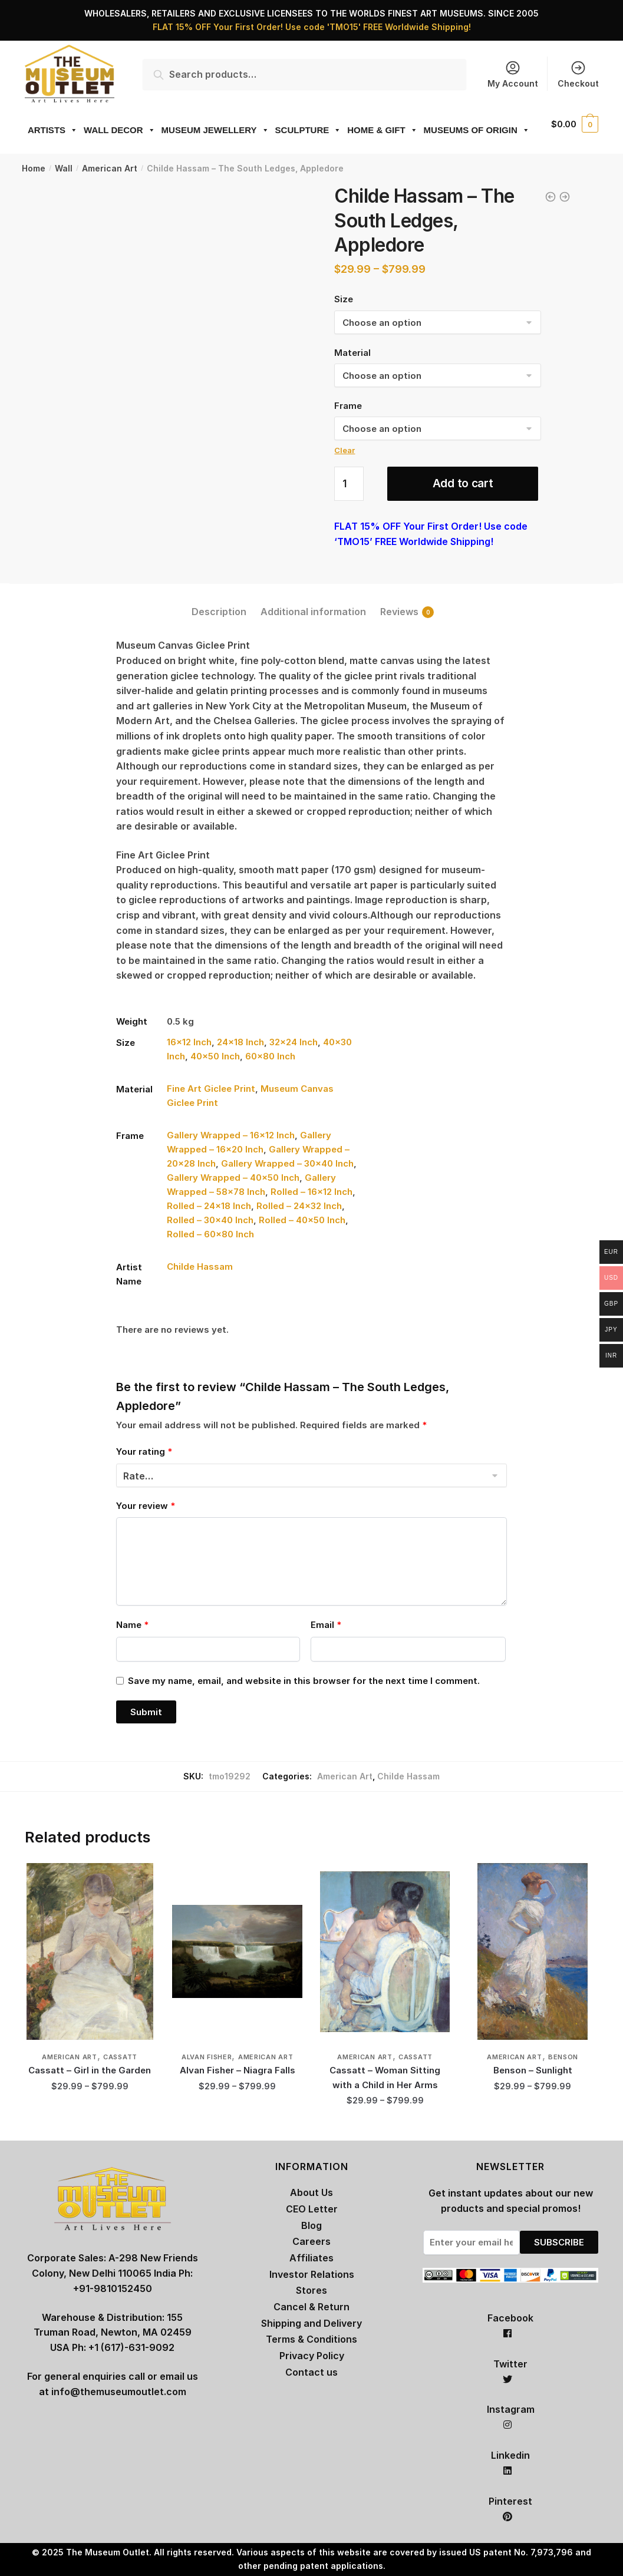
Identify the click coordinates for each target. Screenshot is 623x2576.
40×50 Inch (215, 1056)
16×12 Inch (189, 1042)
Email (326, 1624)
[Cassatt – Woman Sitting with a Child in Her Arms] (385, 1951)
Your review (145, 1505)
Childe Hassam (200, 1266)
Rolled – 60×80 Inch (210, 1234)
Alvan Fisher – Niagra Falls (237, 2070)
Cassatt (120, 2057)
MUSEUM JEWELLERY (215, 130)
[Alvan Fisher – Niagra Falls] (237, 1951)
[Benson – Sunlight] (532, 1951)
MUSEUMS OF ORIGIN (477, 130)
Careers (311, 2241)
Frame (348, 405)
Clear (344, 450)
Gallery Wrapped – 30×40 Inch (287, 1163)
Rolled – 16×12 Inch (311, 1191)
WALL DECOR (120, 130)
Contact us (311, 2372)
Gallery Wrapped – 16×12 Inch (231, 1135)
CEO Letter (312, 2209)
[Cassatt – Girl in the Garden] (90, 1951)
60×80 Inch (270, 1056)
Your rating (144, 1451)
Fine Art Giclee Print (211, 1088)
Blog (311, 2225)
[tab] (219, 602)
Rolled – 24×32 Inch (299, 1205)
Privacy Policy (311, 2356)
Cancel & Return (311, 2307)
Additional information (313, 611)
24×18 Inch (240, 1042)
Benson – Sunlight (532, 2070)
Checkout (578, 74)
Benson (563, 2057)
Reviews (399, 612)
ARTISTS (53, 130)
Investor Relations (311, 2274)
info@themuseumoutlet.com (118, 2391)
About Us (311, 2192)
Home (33, 168)
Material (352, 352)
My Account (512, 74)
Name (132, 1624)
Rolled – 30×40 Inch (210, 1220)
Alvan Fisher (207, 2057)
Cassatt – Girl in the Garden (89, 2070)
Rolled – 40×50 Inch (302, 1220)
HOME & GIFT (382, 130)
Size (343, 299)
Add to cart (463, 483)
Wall (63, 168)
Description (219, 611)
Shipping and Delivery (311, 2323)
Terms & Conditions (311, 2339)
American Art (109, 168)
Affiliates (311, 2258)
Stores (311, 2290)
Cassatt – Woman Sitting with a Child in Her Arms (384, 2077)
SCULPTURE (308, 130)
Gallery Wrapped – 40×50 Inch (233, 1177)
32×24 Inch (293, 1042)
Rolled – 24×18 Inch (209, 1205)
